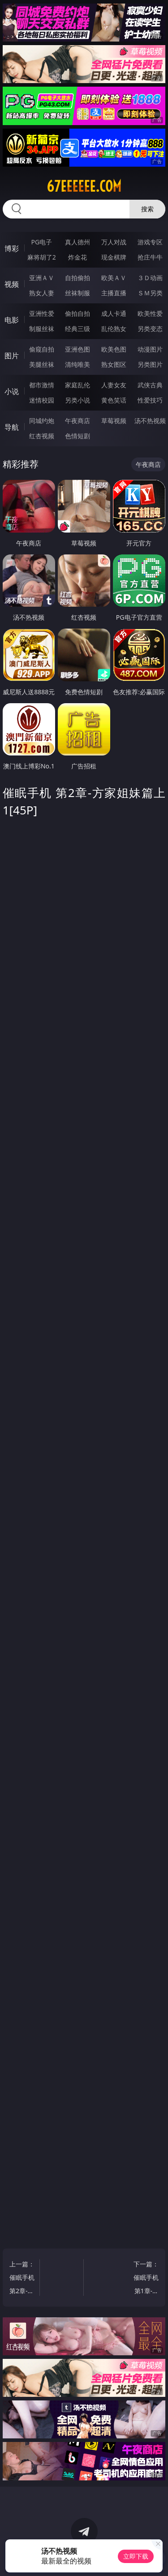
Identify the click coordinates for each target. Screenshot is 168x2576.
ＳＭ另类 (150, 293)
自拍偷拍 (77, 277)
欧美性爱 (150, 313)
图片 (11, 356)
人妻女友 (113, 385)
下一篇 (146, 2279)
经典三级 (77, 328)
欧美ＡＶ (113, 277)
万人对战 (113, 242)
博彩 (11, 248)
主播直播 (113, 293)
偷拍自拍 (77, 313)
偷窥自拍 (41, 349)
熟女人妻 (41, 293)
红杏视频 (41, 436)
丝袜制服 (77, 293)
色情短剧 (77, 436)
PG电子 (41, 242)
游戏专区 (150, 242)
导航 (11, 427)
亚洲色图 (77, 349)
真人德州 (77, 242)
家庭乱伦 (77, 385)
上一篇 (22, 2279)
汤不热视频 (150, 420)
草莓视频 (113, 420)
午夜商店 (77, 420)
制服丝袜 (41, 328)
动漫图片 (150, 349)
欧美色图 (113, 349)
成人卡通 (113, 313)
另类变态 (150, 328)
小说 (11, 391)
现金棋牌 (113, 257)
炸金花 (77, 257)
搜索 (147, 209)
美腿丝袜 (41, 364)
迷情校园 (41, 400)
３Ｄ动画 (150, 277)
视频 (11, 284)
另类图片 (150, 364)
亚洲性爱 (41, 313)
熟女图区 (113, 364)
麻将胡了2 (41, 257)
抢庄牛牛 (150, 257)
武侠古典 (150, 385)
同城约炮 (41, 420)
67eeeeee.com (84, 186)
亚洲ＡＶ (41, 277)
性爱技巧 (150, 400)
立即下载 (135, 2556)
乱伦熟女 (113, 328)
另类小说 (77, 400)
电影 (11, 320)
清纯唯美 (77, 364)
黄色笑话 (113, 400)
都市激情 (41, 385)
